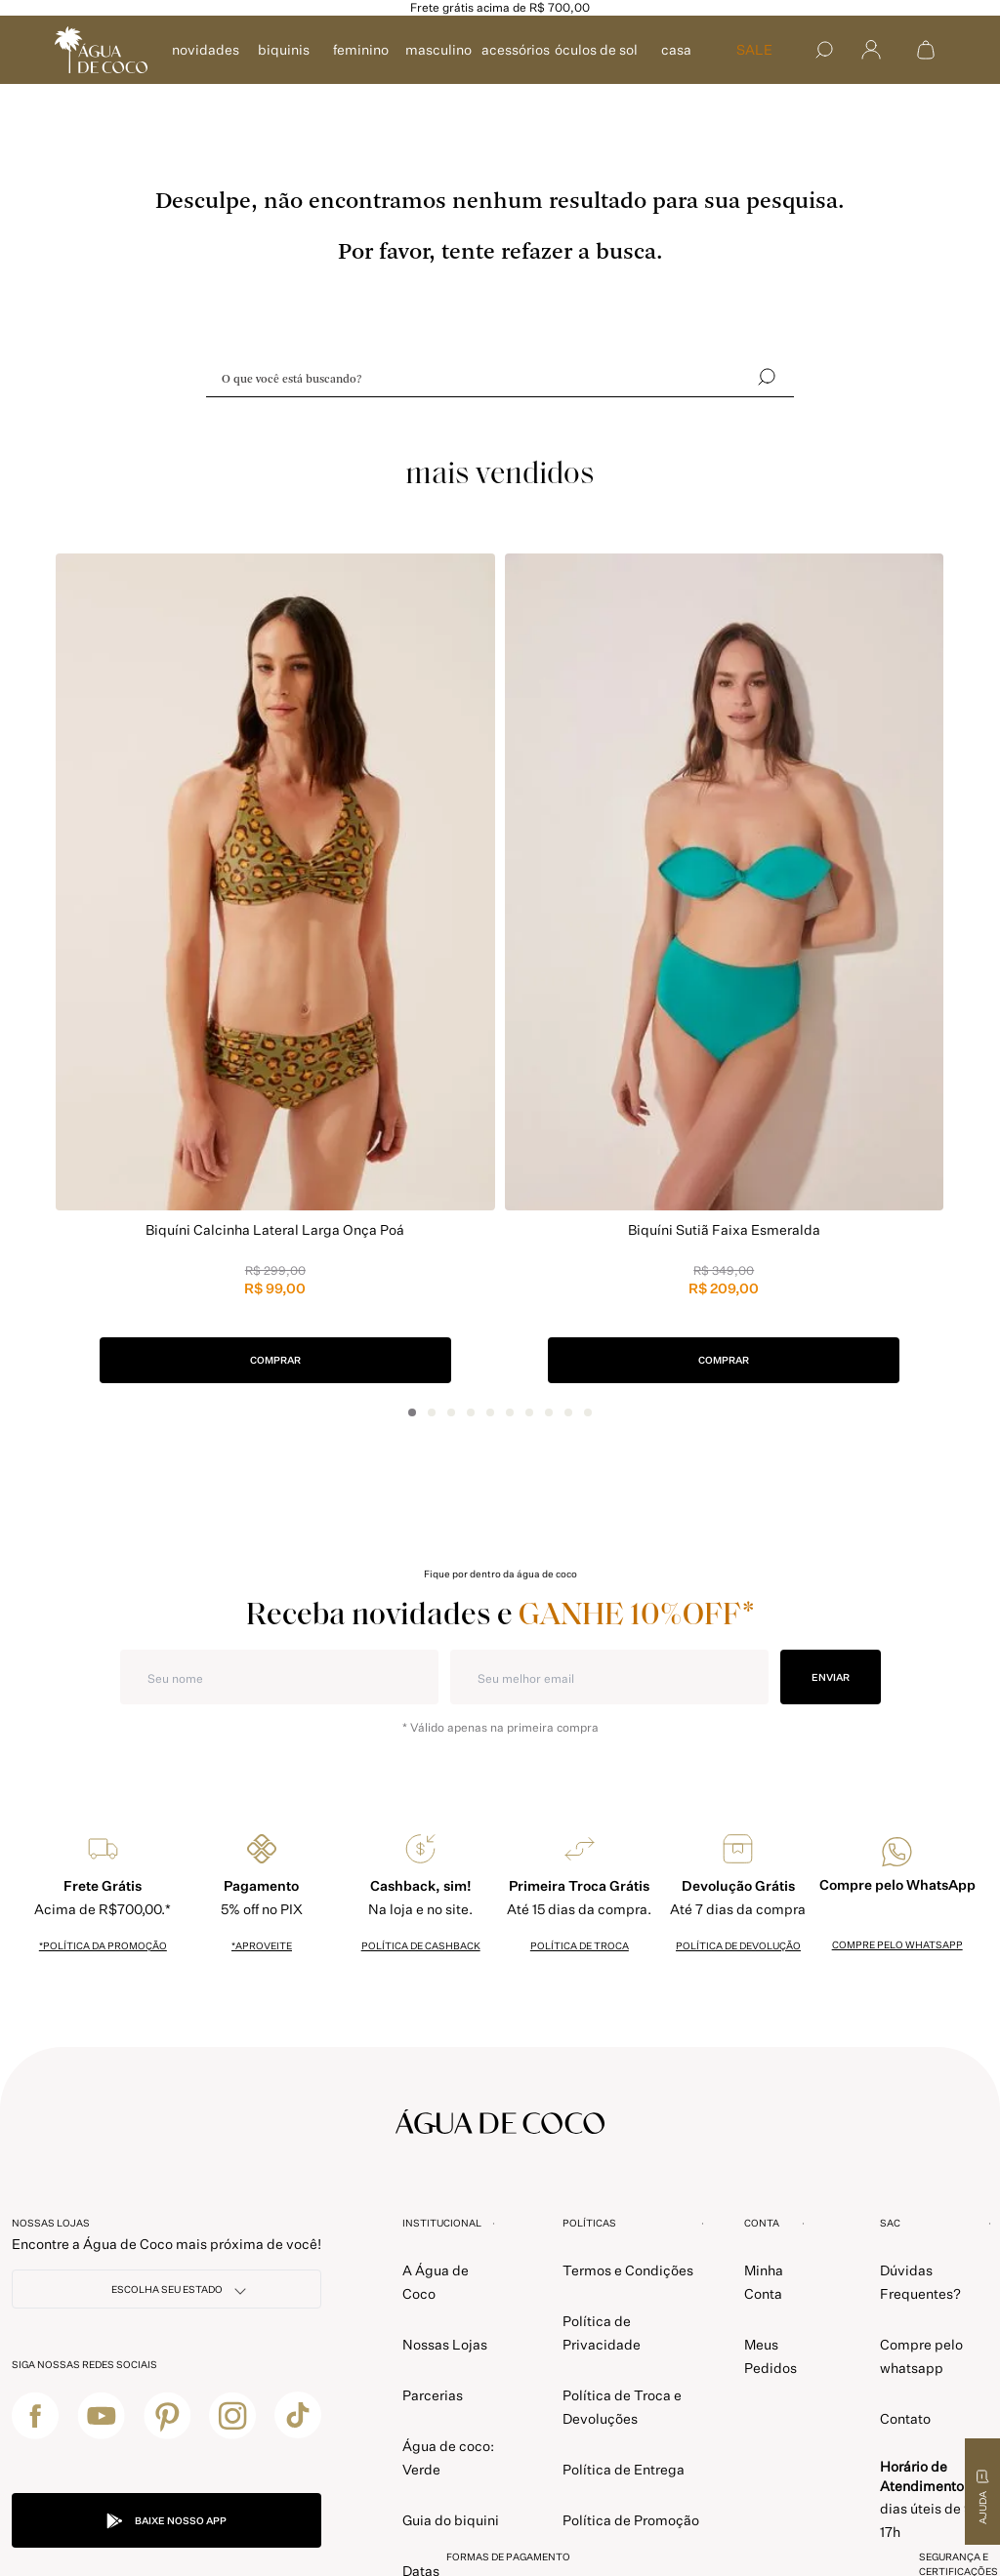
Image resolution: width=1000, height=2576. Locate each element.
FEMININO (361, 49)
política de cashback (420, 1945)
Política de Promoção (630, 2520)
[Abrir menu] (871, 50)
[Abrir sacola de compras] (926, 49)
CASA (676, 49)
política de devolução (738, 1945)
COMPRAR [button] (275, 1360)
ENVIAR (831, 1677)
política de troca (579, 1945)
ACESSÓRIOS (515, 49)
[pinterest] (167, 2415)
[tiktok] (297, 2415)
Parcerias (432, 2395)
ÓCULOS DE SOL (596, 49)
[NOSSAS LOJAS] (166, 2289)
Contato (905, 2418)
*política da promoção (103, 1945)
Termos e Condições (627, 2270)
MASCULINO (438, 49)
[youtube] (101, 2415)
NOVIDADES (205, 49)
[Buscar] (824, 49)
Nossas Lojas (444, 2344)
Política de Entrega (623, 2469)
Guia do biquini (450, 2520)
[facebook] (35, 2415)
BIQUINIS (284, 49)
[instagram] (232, 2415)
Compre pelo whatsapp (897, 1944)
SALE (754, 49)
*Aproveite (261, 1945)
